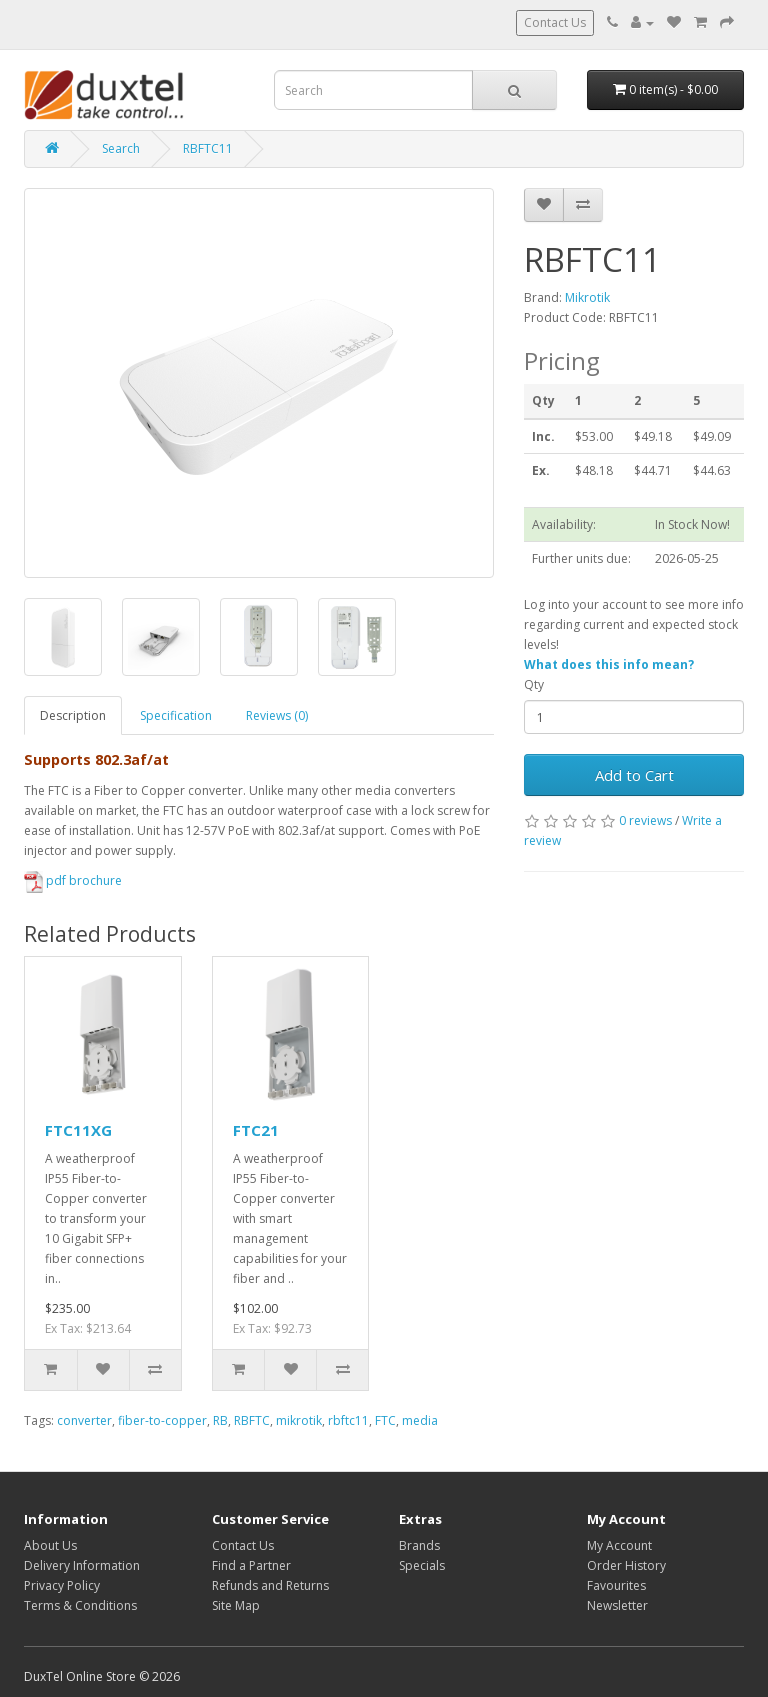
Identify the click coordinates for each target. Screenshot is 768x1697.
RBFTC (252, 1420)
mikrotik (299, 1420)
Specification (176, 715)
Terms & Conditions (80, 1605)
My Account (619, 1545)
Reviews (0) (277, 715)
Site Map (236, 1605)
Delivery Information (82, 1565)
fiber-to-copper (162, 1420)
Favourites (616, 1585)
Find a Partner (251, 1565)
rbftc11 (348, 1420)
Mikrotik (587, 297)
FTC (385, 1420)
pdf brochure (73, 880)
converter (84, 1420)
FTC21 (256, 1130)
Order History (626, 1565)
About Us (50, 1545)
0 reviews (645, 820)
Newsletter (617, 1605)
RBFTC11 (208, 148)
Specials (422, 1565)
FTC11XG (78, 1130)
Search (121, 148)
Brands (419, 1545)
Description (73, 715)
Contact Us (555, 22)
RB (220, 1420)
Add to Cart (634, 775)
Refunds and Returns (270, 1585)
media (420, 1420)
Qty (534, 684)
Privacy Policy (62, 1585)
